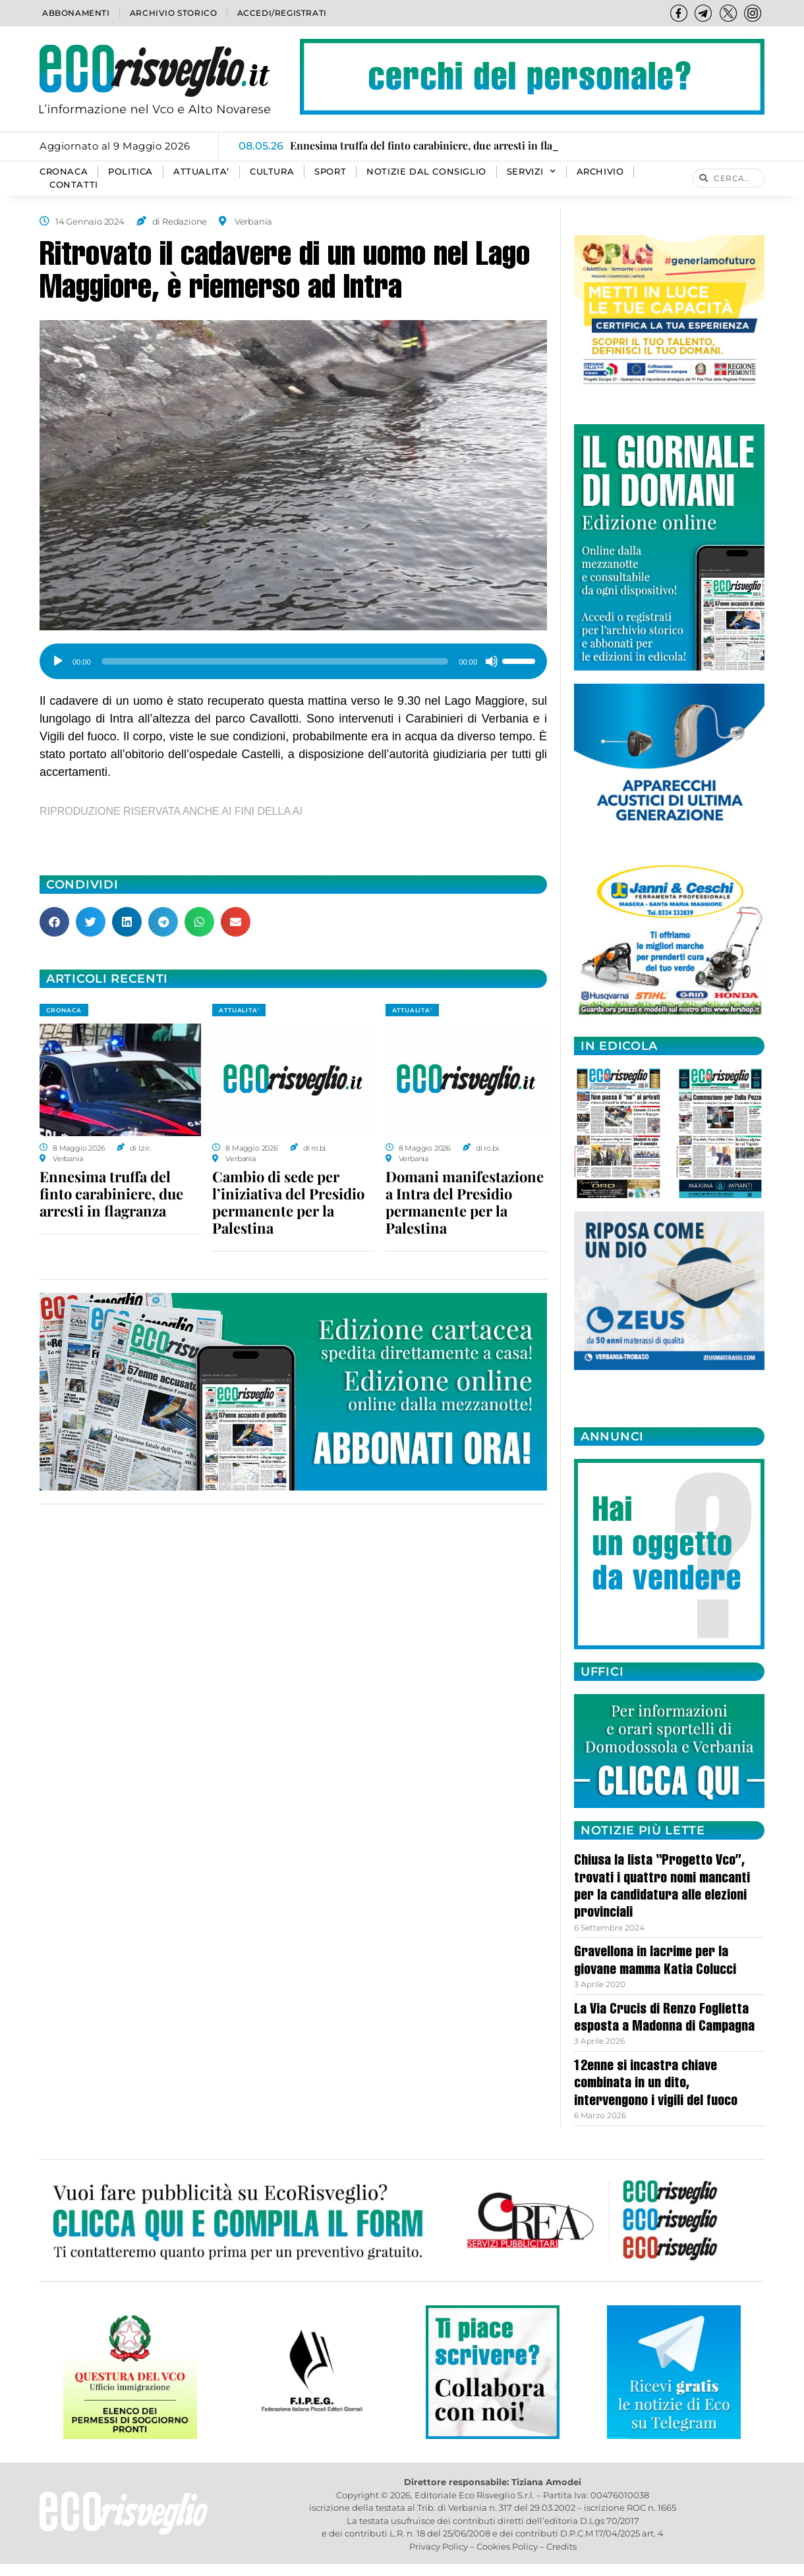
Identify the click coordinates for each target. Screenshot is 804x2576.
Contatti (73, 185)
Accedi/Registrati (282, 13)
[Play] (58, 661)
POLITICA (130, 172)
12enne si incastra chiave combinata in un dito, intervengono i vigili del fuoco (655, 2084)
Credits (561, 2546)
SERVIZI (531, 171)
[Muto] (491, 661)
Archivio (600, 172)
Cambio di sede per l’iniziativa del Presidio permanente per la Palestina (288, 1202)
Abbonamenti (76, 13)
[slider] (275, 661)
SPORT (330, 172)
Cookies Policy (507, 2546)
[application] (293, 657)
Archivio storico (173, 13)
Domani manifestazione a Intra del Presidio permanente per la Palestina (465, 1202)
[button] (54, 922)
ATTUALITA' (239, 1010)
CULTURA (272, 172)
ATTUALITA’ (201, 172)
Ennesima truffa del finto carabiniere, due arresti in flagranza (111, 1193)
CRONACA (64, 172)
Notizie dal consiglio (426, 172)
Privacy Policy (438, 2546)
